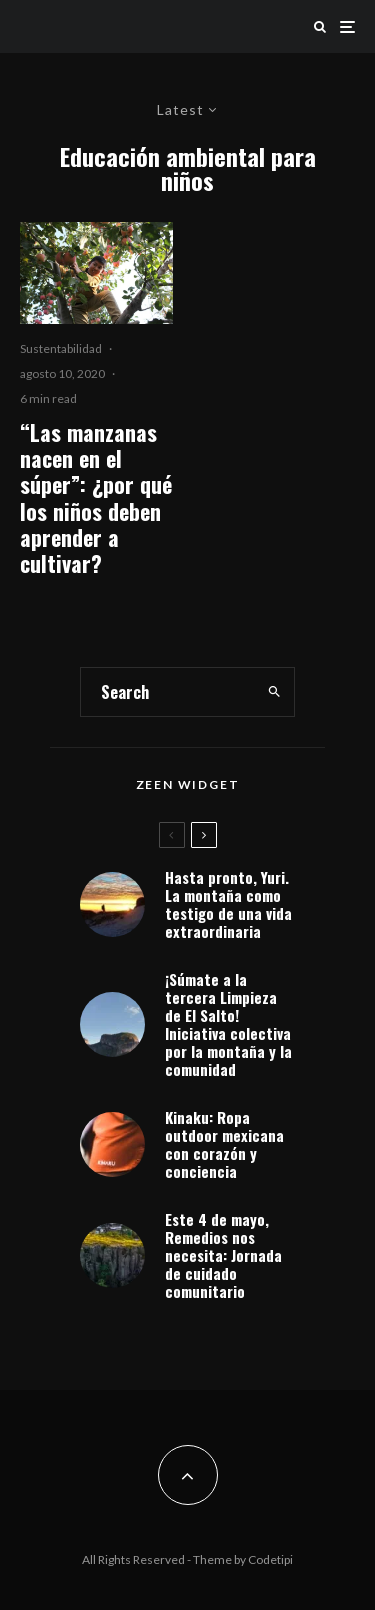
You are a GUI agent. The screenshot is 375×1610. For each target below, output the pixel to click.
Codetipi (270, 1559)
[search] (274, 692)
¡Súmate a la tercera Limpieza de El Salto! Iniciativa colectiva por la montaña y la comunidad (228, 1024)
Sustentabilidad (61, 348)
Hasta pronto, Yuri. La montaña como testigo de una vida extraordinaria (228, 904)
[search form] (167, 692)
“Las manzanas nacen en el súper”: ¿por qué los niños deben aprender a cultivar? (96, 498)
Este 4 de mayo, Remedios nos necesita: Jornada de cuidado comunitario (223, 1259)
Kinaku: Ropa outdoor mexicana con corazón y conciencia (224, 1145)
